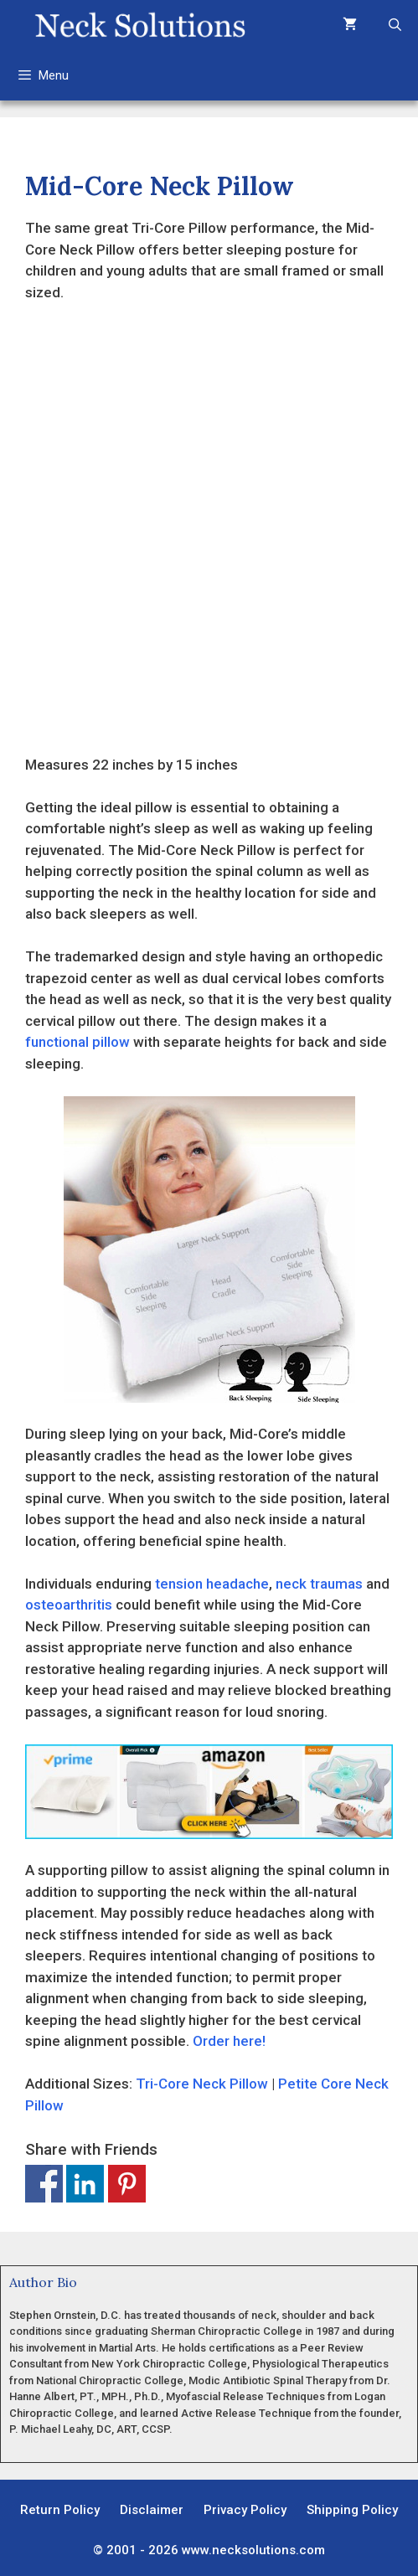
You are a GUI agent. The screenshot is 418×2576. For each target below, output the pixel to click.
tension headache (212, 1583)
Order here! (229, 2040)
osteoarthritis (68, 1604)
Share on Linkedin (85, 2183)
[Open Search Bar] (395, 25)
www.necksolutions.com (253, 2550)
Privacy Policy (245, 2509)
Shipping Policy (352, 2509)
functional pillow (77, 1041)
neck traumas (319, 1583)
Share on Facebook (44, 2183)
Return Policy (60, 2509)
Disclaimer (151, 2509)
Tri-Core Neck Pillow (202, 2083)
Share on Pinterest (127, 2183)
